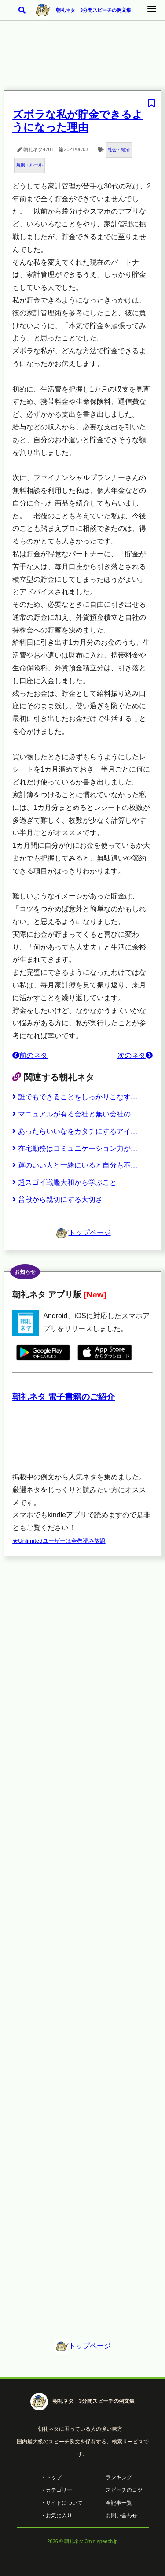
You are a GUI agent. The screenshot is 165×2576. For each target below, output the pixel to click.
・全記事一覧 (116, 2503)
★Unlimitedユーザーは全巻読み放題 (59, 1540)
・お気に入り (56, 2516)
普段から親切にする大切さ (57, 1199)
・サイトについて (61, 2503)
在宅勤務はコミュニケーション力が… (74, 1148)
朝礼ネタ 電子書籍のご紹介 (63, 1396)
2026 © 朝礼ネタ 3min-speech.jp (82, 2541)
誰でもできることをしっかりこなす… (74, 1097)
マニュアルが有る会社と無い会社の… (74, 1114)
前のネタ (30, 1055)
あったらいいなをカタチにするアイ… (74, 1131)
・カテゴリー (56, 2490)
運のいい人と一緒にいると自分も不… (74, 1165)
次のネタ (135, 1055)
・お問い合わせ (118, 2516)
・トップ (51, 2477)
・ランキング (116, 2477)
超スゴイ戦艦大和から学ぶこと (64, 1182)
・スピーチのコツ (121, 2490)
